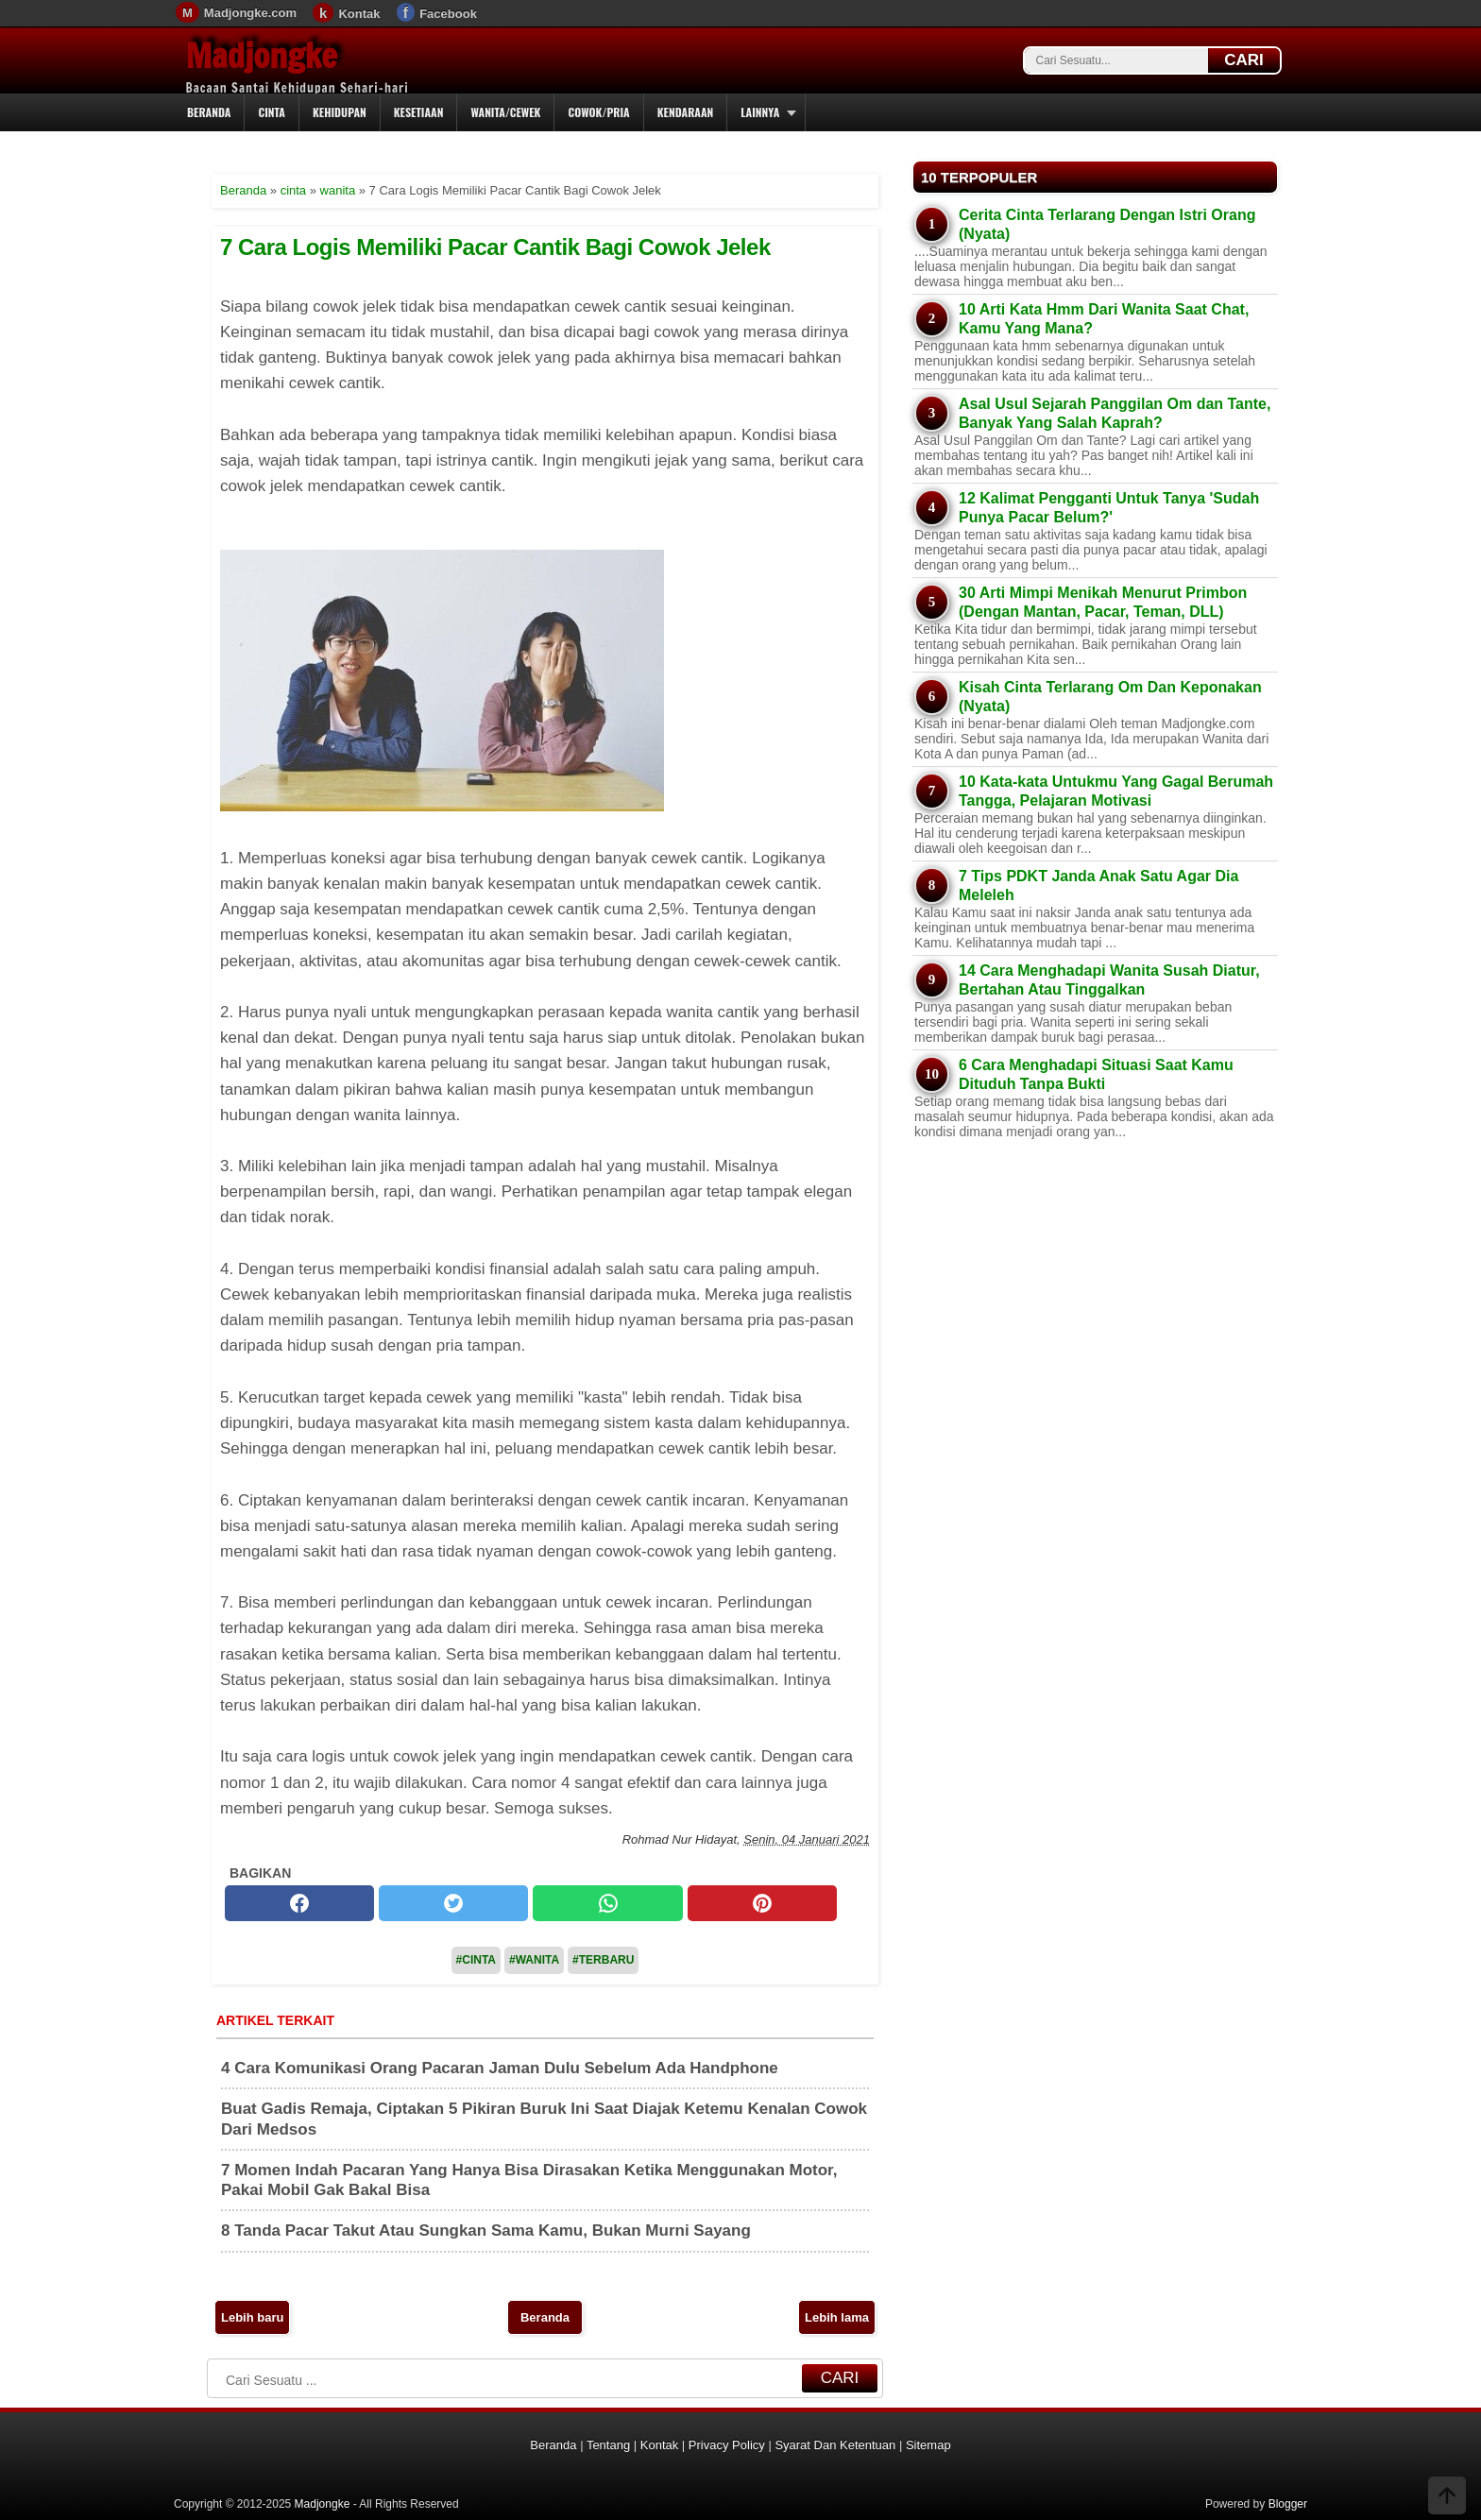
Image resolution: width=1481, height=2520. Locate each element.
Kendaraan (685, 112)
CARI (1244, 60)
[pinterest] (762, 1903)
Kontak (359, 14)
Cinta (271, 112)
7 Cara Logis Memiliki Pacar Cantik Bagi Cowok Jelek (495, 247)
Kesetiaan (419, 112)
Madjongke (261, 55)
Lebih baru (252, 2317)
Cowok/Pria (598, 112)
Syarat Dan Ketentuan (835, 2445)
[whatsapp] (607, 1903)
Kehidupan (339, 112)
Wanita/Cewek (505, 112)
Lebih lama (837, 2317)
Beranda (208, 112)
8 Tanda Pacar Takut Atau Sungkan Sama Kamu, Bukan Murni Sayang (486, 2230)
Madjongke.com (250, 13)
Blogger (1287, 2504)
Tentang (608, 2445)
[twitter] (453, 1903)
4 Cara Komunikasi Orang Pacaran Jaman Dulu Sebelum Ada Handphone (499, 2068)
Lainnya (759, 112)
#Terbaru (603, 1960)
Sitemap (928, 2445)
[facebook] (299, 1903)
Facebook (448, 14)
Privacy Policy (727, 2445)
